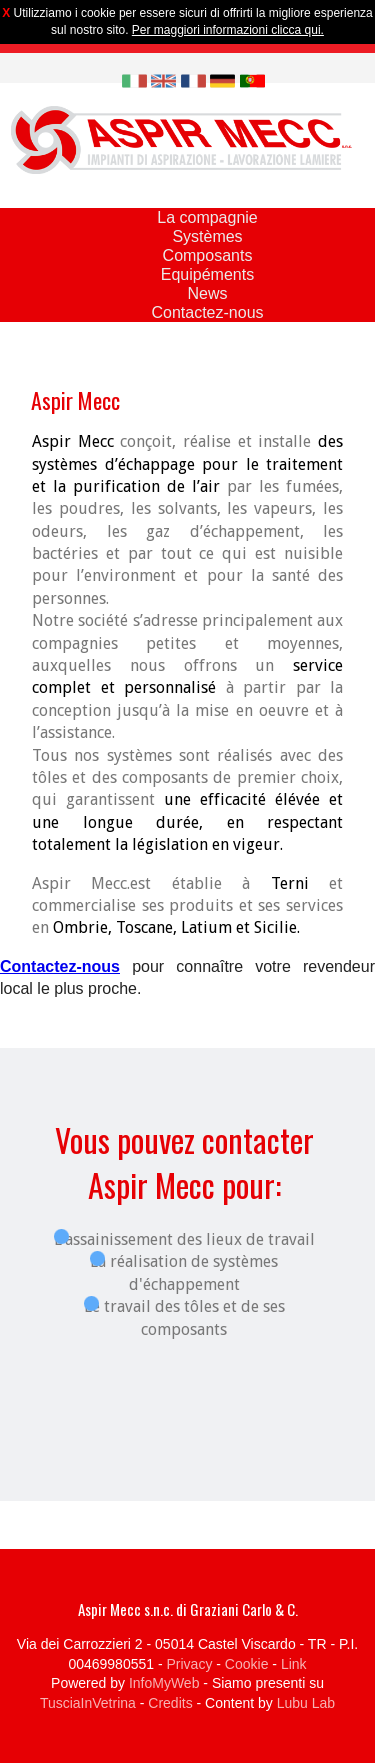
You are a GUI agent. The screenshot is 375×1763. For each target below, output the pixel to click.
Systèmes (207, 236)
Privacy (190, 1664)
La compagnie (207, 217)
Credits (170, 1703)
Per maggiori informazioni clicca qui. (228, 30)
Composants (208, 255)
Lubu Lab (306, 1703)
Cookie (247, 1664)
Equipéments (207, 274)
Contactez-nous (207, 312)
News (207, 293)
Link (294, 1664)
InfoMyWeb (164, 1683)
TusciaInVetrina (88, 1703)
